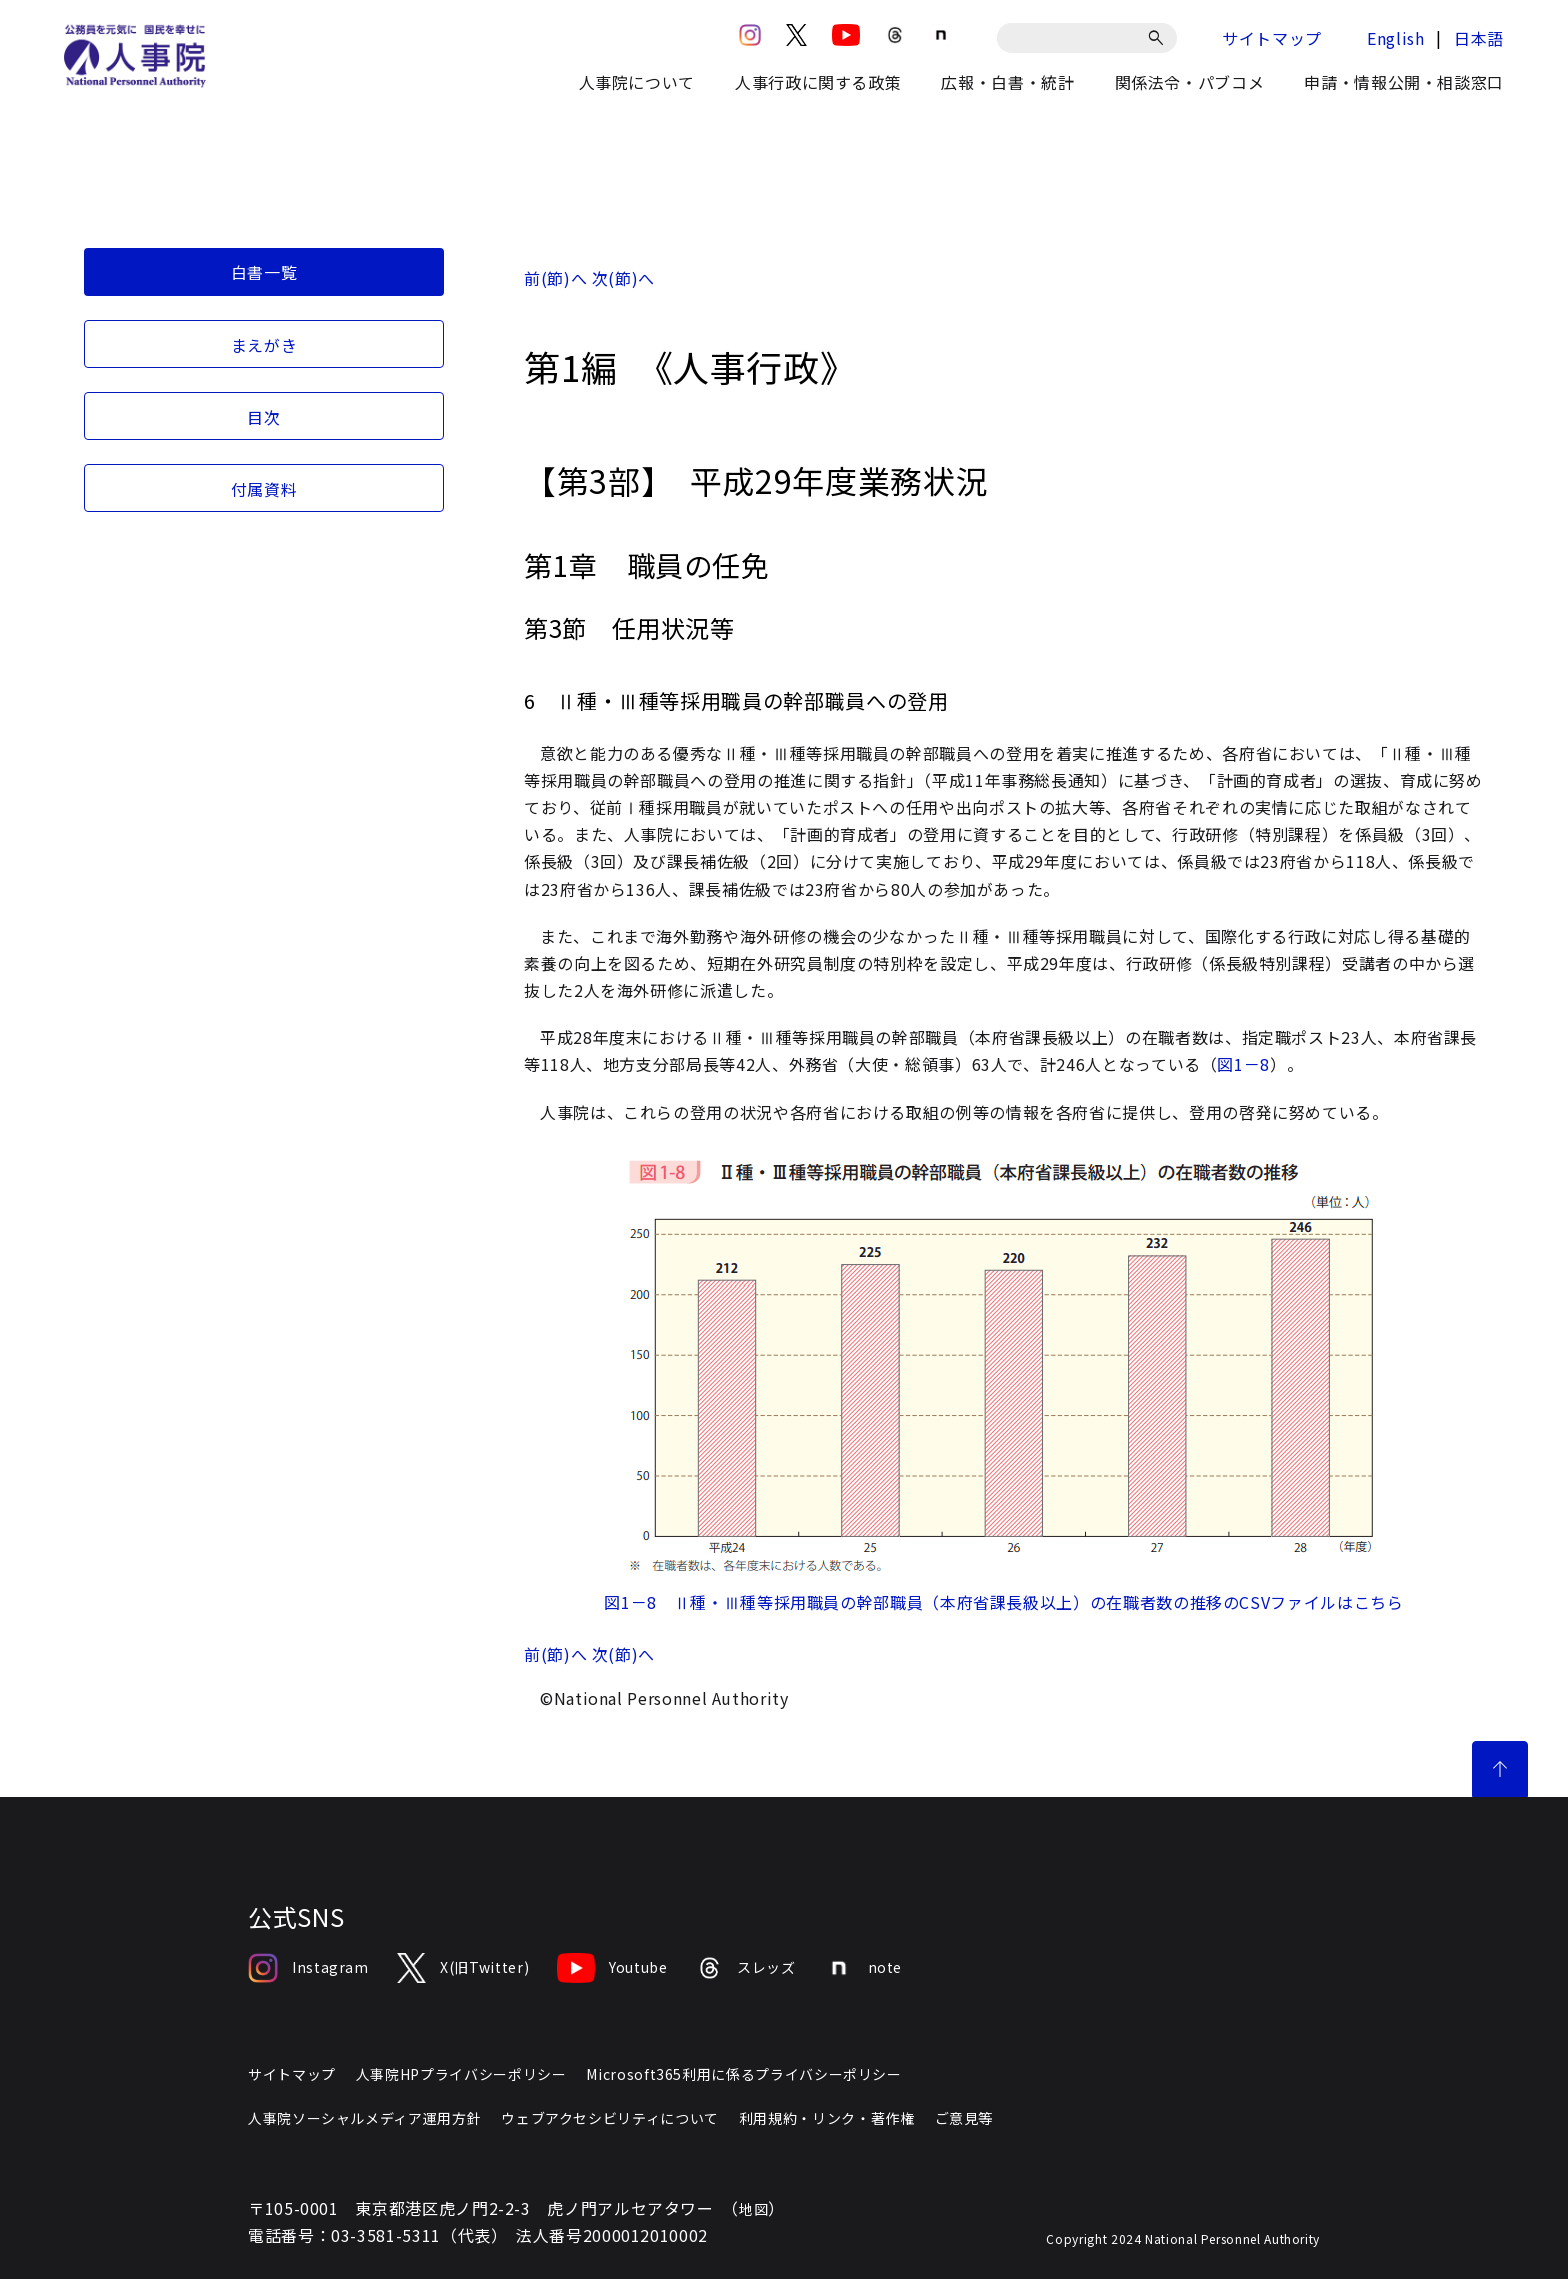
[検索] (1159, 38)
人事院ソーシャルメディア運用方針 (364, 2118)
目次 (263, 417)
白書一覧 (264, 272)
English (1395, 38)
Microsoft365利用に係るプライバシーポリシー (743, 2074)
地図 (753, 2209)
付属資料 (264, 489)
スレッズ (746, 1968)
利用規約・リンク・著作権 (827, 2118)
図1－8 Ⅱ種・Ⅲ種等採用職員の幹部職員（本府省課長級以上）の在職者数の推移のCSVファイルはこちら (1003, 1602)
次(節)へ (623, 278)
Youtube (612, 1968)
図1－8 (1243, 1064)
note (863, 1968)
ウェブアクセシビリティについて (610, 2118)
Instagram (308, 1968)
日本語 (1479, 38)
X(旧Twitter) (463, 1968)
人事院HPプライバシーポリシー (461, 2074)
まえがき (264, 345)
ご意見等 (964, 2118)
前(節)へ (555, 278)
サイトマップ (1272, 38)
